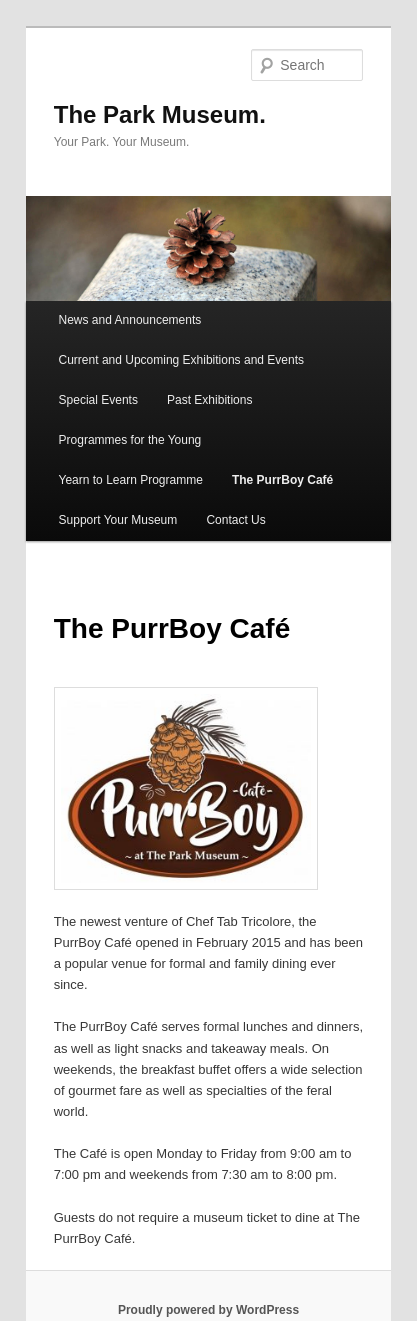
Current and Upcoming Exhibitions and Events (181, 360)
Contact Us (235, 520)
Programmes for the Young (130, 440)
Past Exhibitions (209, 400)
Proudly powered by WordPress (208, 1310)
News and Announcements (130, 320)
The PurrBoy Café (282, 480)
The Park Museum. (160, 114)
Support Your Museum (118, 520)
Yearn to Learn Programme (131, 480)
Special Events (98, 400)
